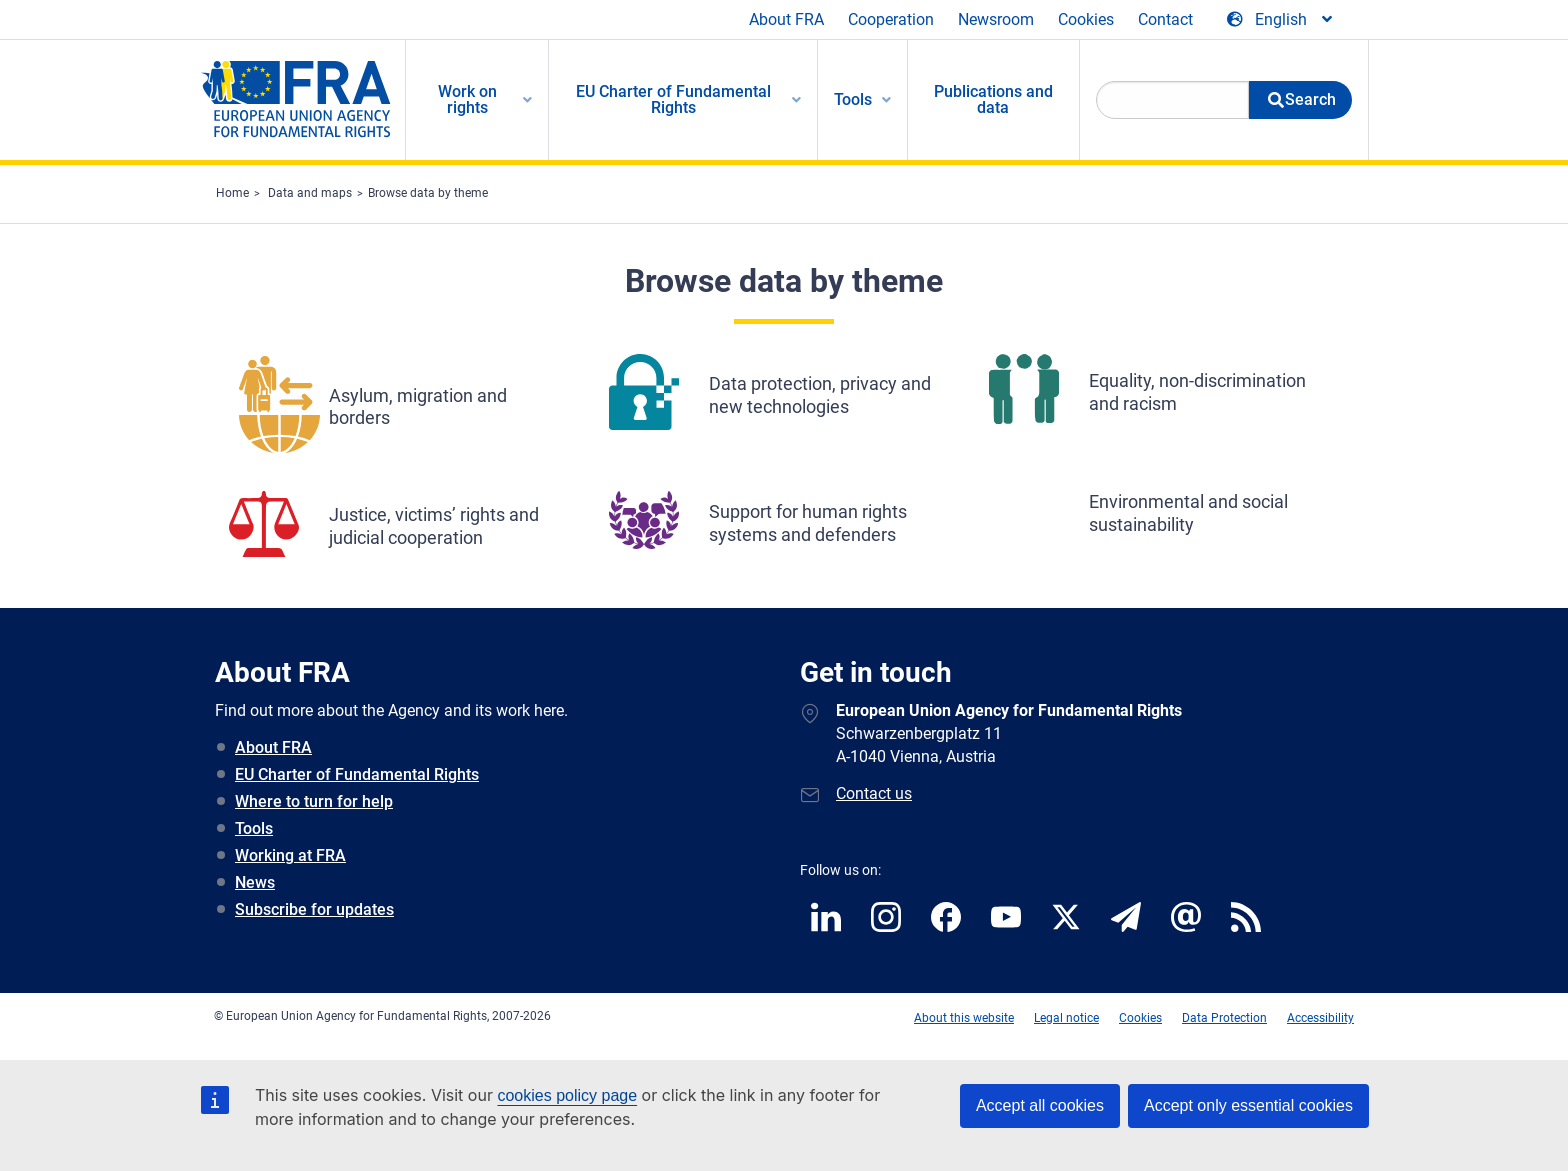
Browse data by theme (428, 193)
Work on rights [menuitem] (467, 99)
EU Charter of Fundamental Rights (357, 774)
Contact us (874, 793)
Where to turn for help (314, 801)
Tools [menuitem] (853, 99)
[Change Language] (1281, 20)
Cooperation (891, 19)
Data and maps (310, 193)
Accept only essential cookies (1248, 1105)
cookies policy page (567, 1095)
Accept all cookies (1040, 1105)
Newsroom (996, 19)
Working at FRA (290, 855)
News (255, 882)
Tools (254, 828)
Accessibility (1320, 1018)
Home (232, 193)
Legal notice (1066, 1018)
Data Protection (1224, 1018)
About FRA (786, 19)
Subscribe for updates (314, 909)
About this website (964, 1018)
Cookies (1086, 19)
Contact (1165, 19)
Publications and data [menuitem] (993, 99)
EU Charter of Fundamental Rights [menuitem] (673, 99)
